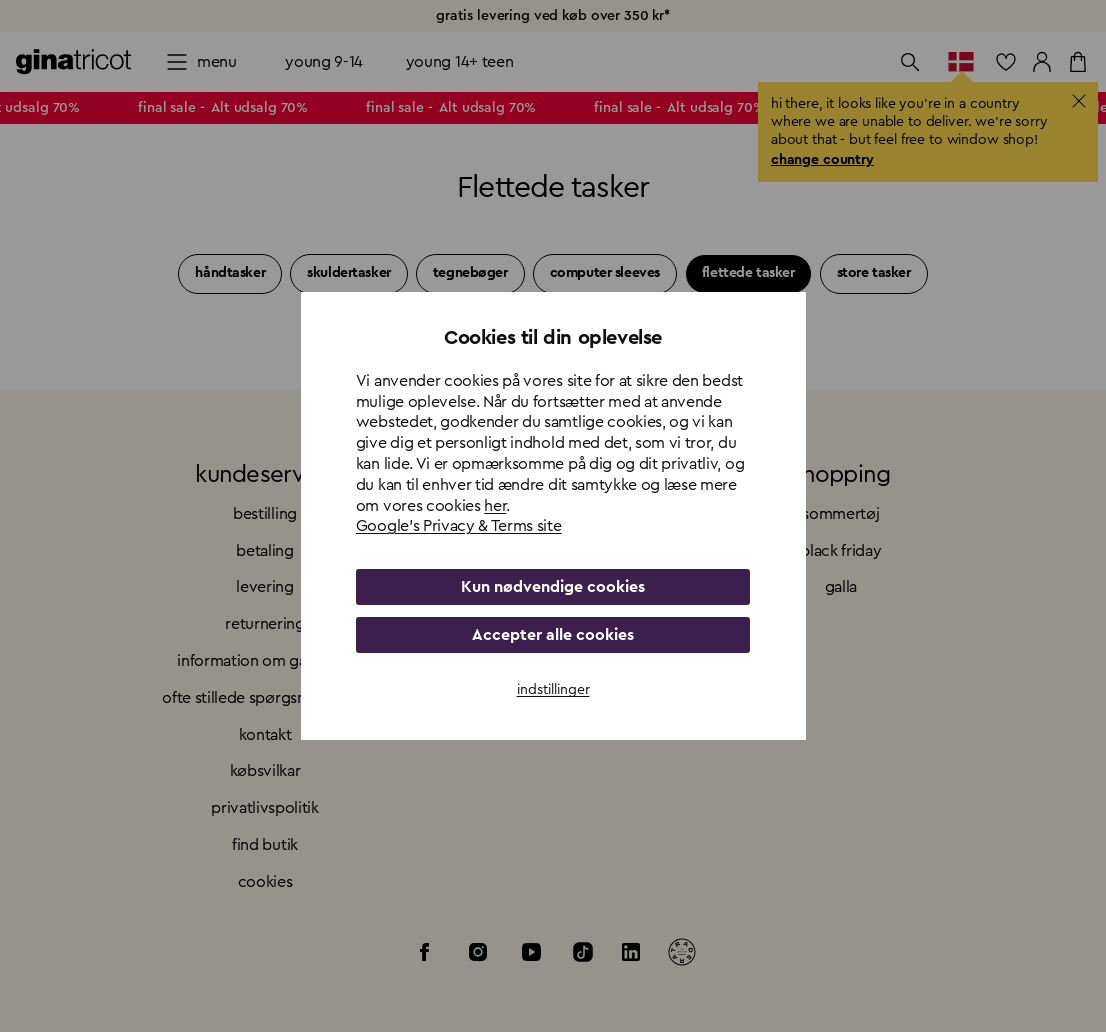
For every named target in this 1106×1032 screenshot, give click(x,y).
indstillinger (553, 690)
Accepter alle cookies (553, 635)
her (495, 506)
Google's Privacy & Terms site (459, 526)
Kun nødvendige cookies (553, 587)
